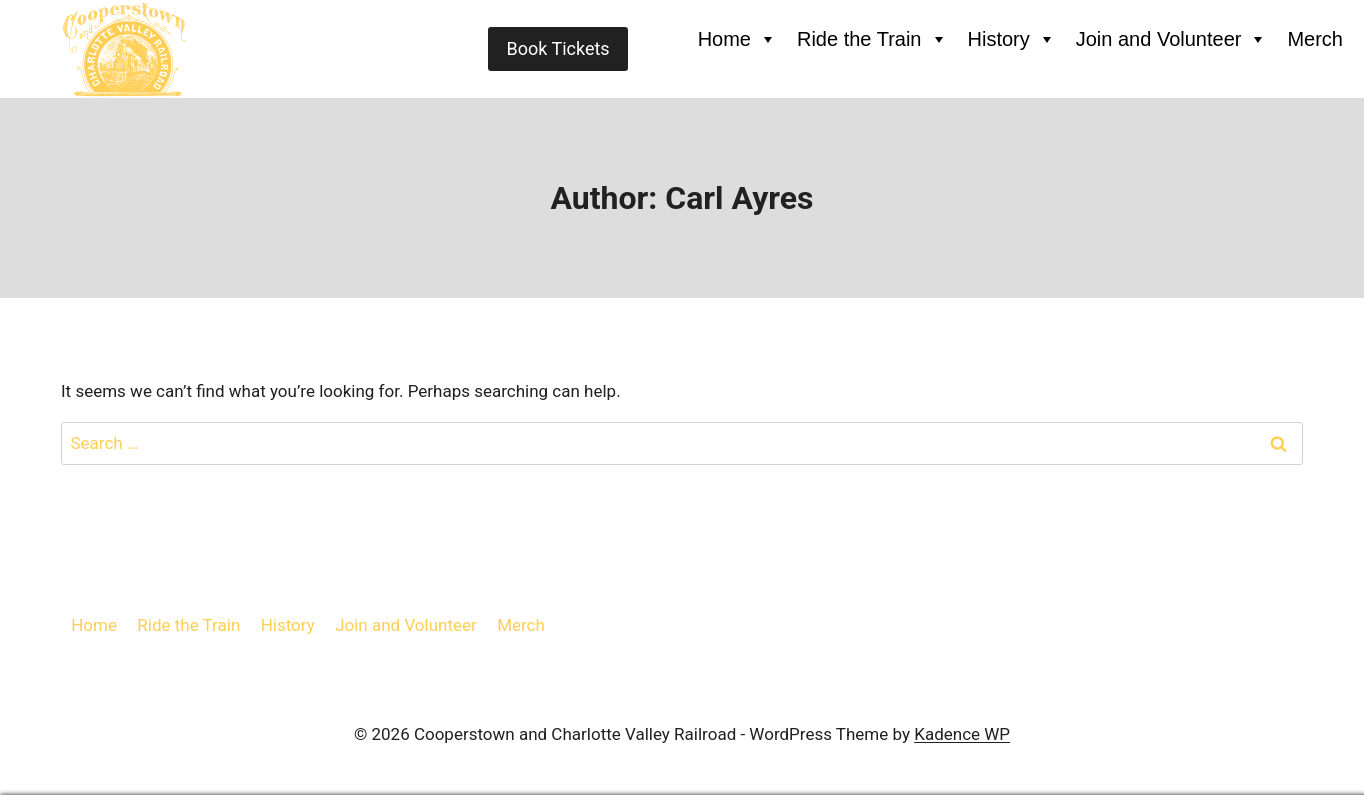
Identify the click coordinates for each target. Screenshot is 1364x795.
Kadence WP (962, 734)
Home (737, 39)
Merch (1315, 39)
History (1012, 39)
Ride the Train (872, 39)
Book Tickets (557, 48)
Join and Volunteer (1172, 39)
